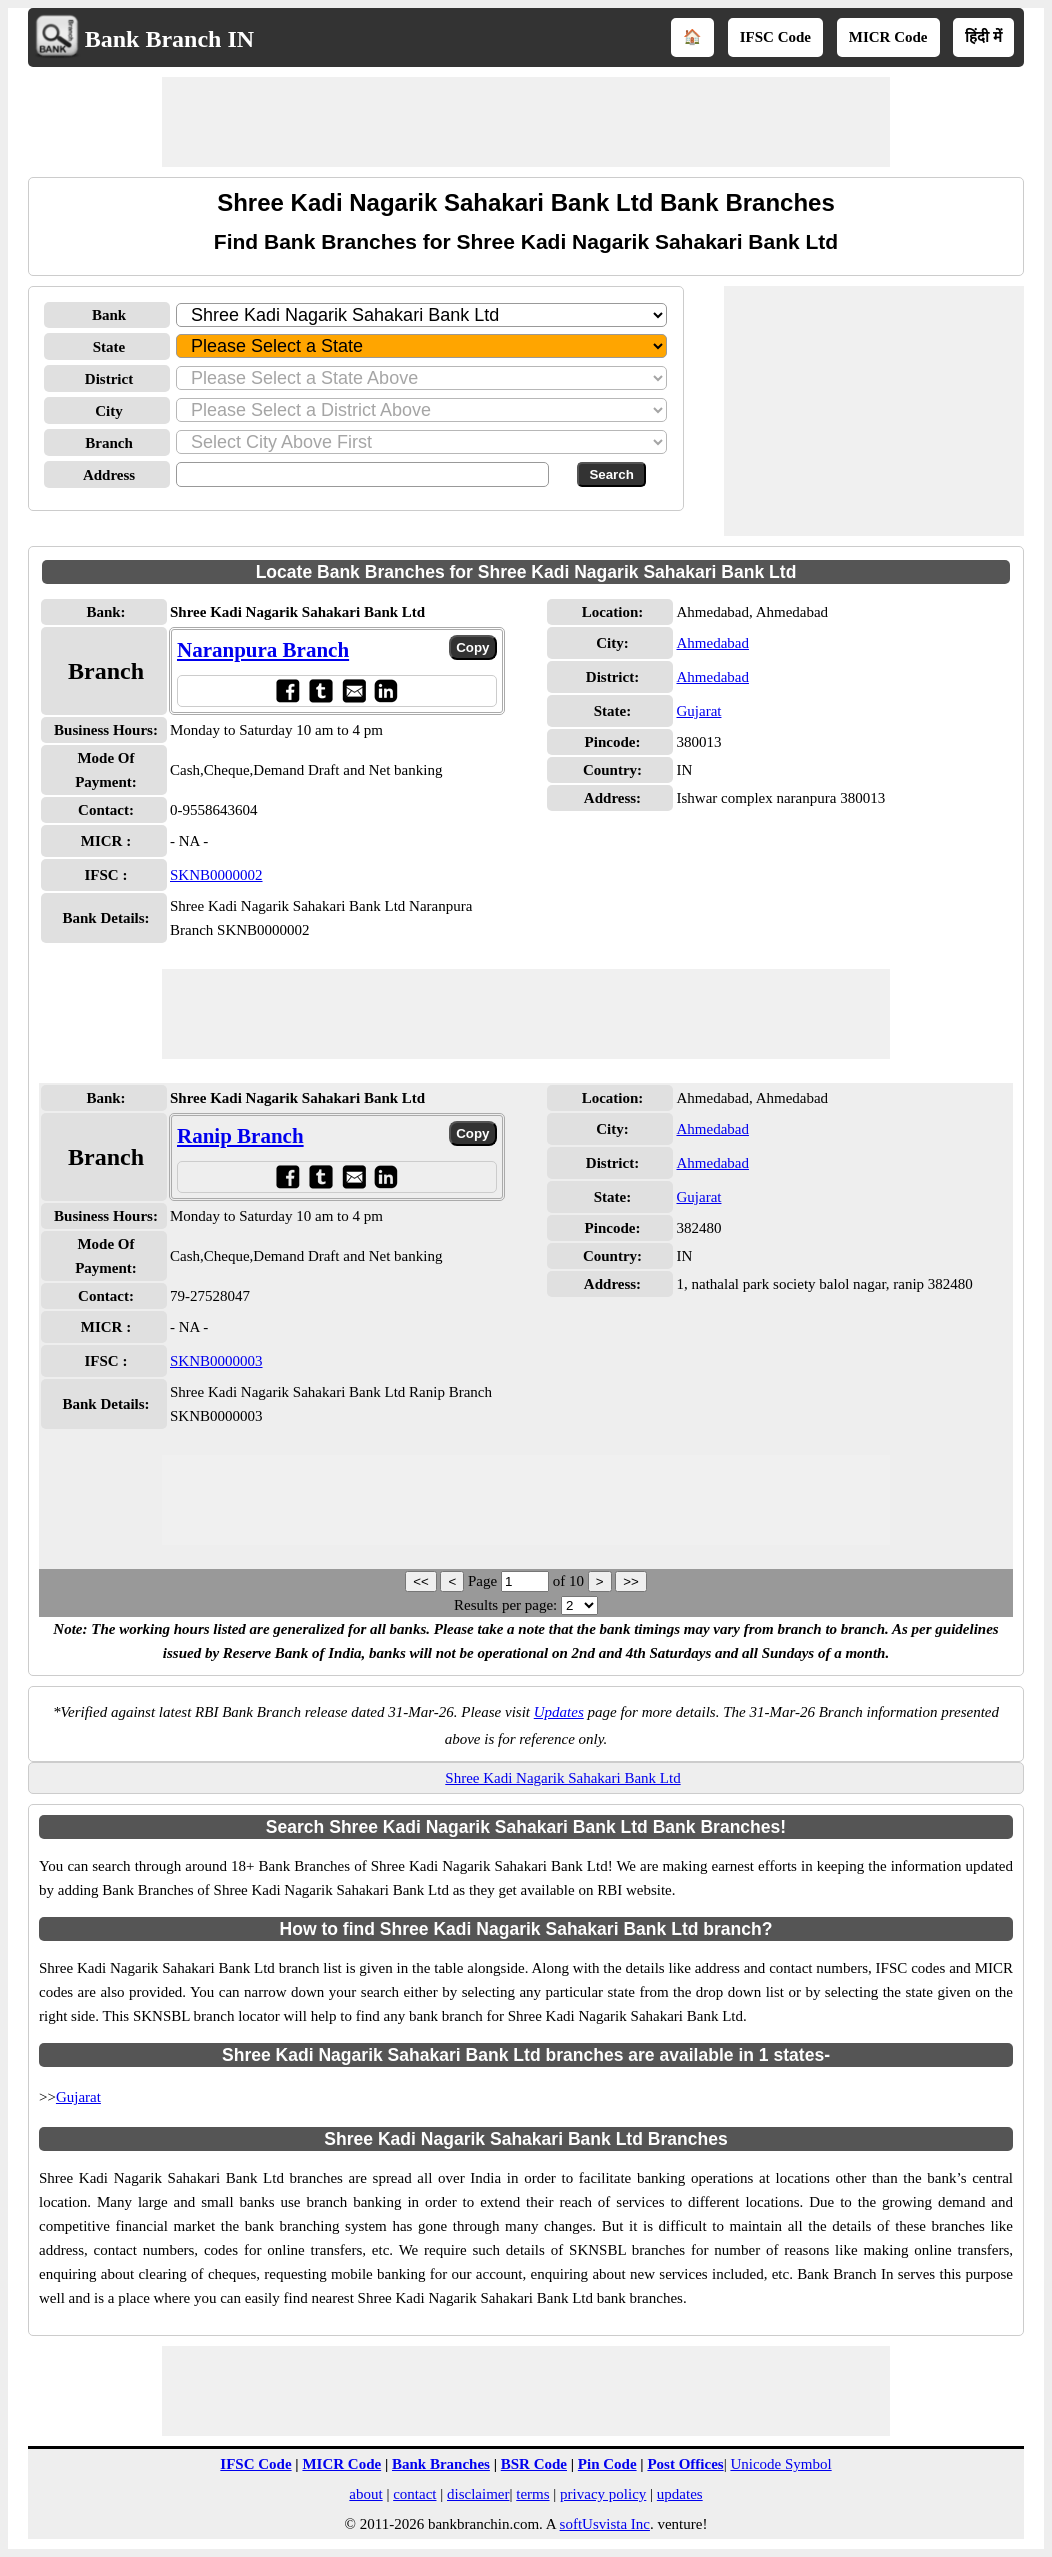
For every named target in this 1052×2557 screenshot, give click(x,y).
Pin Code (607, 2464)
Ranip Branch (240, 1136)
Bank (109, 315)
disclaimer (478, 2494)
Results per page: (505, 1605)
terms (532, 2494)
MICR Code (888, 37)
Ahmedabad (712, 643)
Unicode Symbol (780, 2464)
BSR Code (534, 2464)
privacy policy (603, 2494)
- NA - (189, 841)
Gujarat (698, 711)
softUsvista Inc (605, 2524)
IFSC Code (775, 37)
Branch (109, 443)
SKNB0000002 (216, 875)
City (109, 411)
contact (414, 2494)
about (365, 2494)
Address (109, 475)
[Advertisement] (526, 122)
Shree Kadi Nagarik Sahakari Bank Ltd (562, 1778)
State (109, 347)
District (109, 379)
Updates (559, 1712)
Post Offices (685, 2464)
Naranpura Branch (263, 650)
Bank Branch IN (169, 39)
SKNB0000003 (216, 1361)
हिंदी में (983, 37)
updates (680, 2494)
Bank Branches (441, 2464)
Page (484, 1581)
